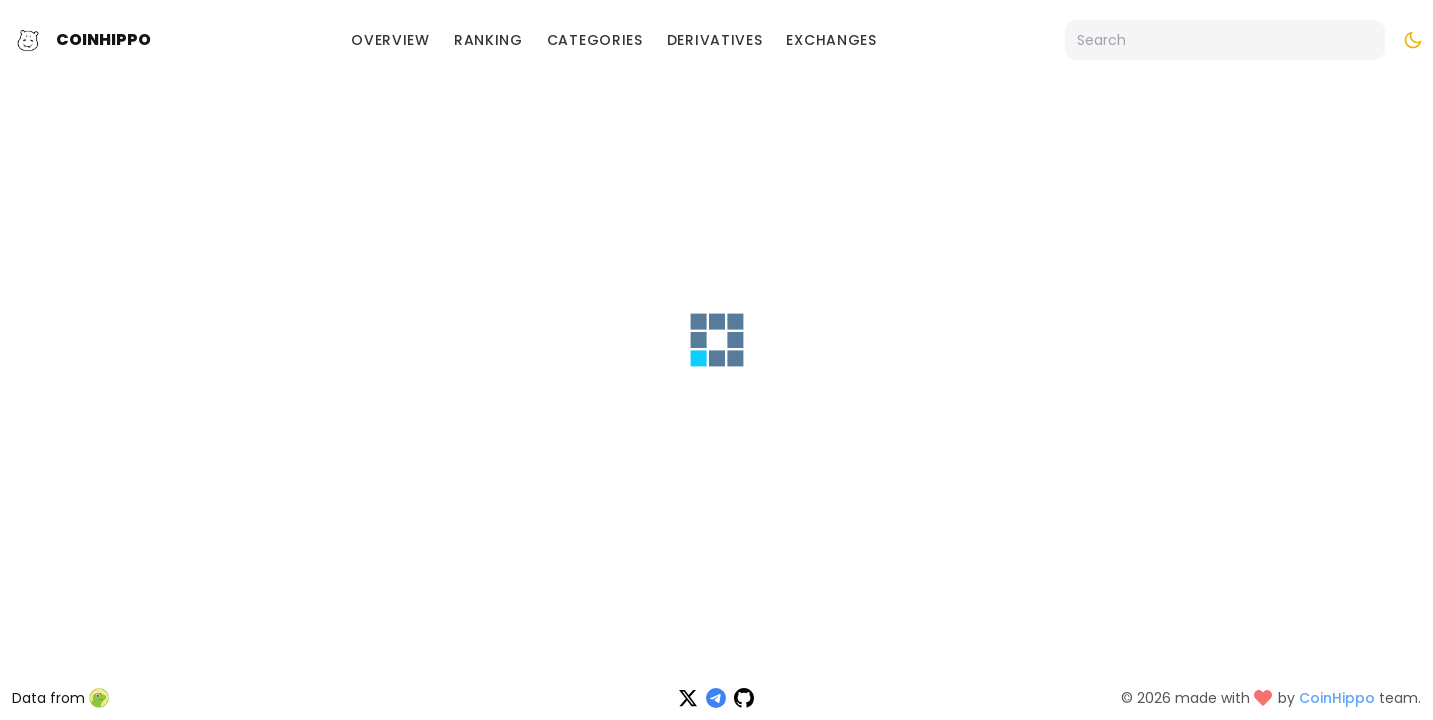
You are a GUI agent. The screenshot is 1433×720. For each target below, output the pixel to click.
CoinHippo (103, 39)
